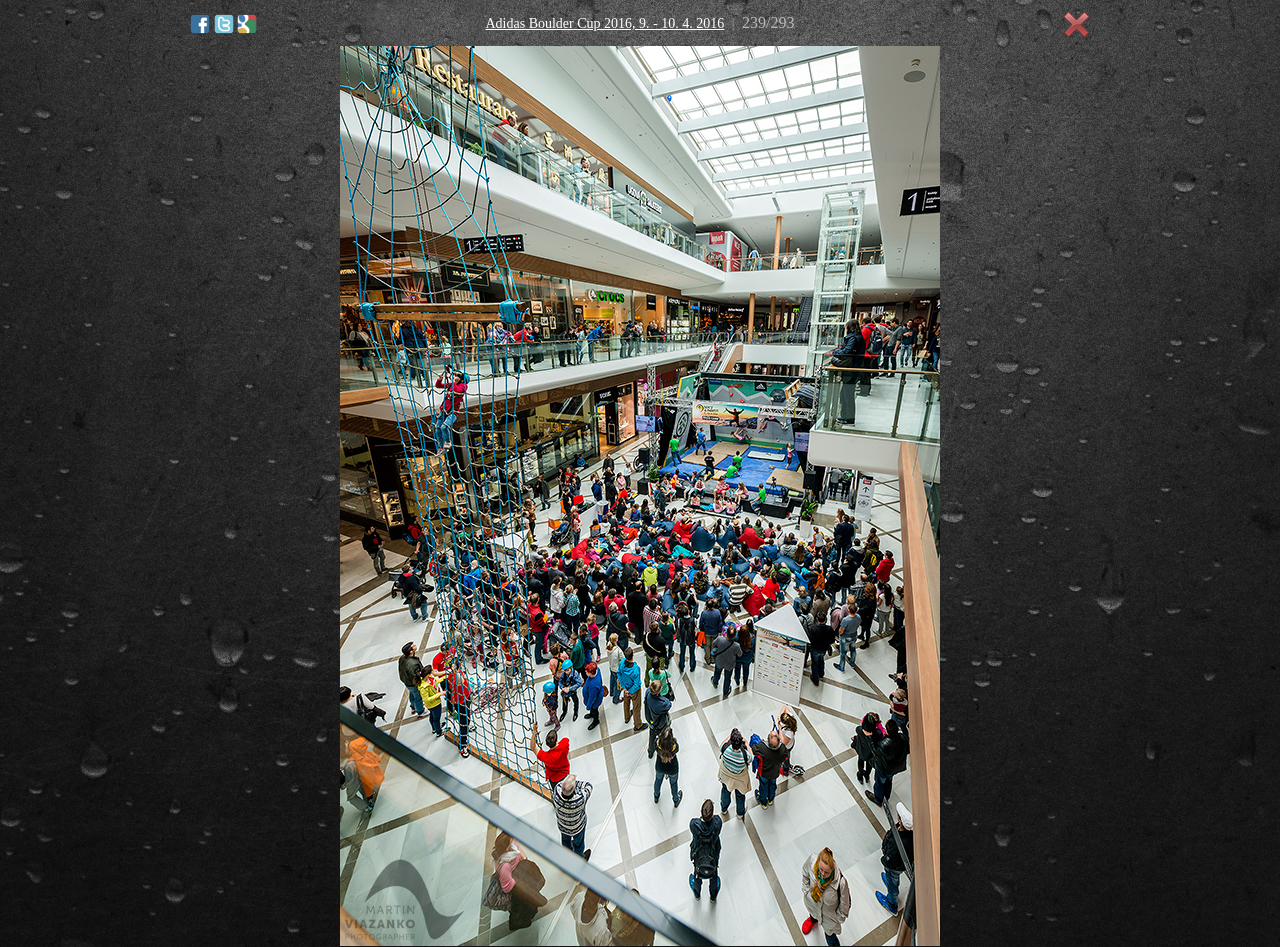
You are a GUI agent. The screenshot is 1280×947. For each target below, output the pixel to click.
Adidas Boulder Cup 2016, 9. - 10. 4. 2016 (604, 23)
